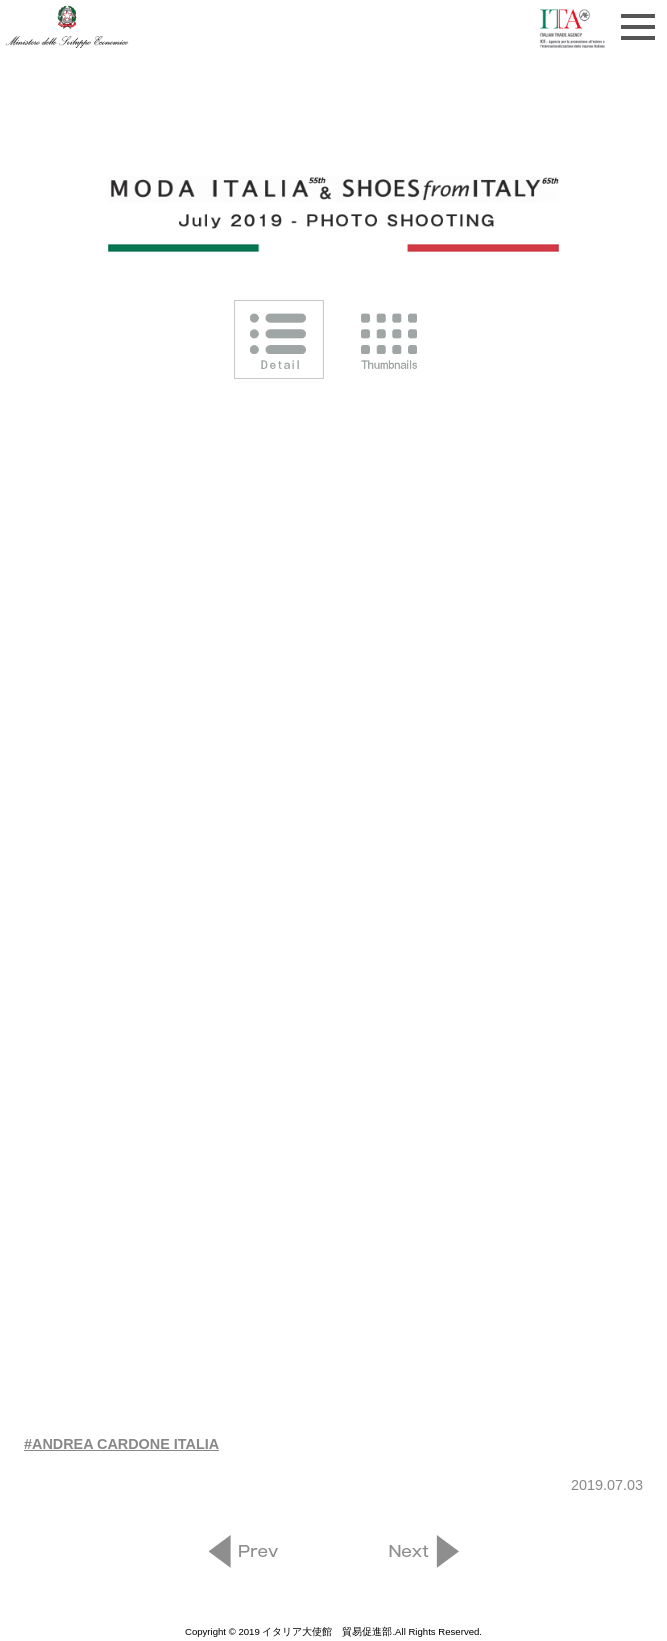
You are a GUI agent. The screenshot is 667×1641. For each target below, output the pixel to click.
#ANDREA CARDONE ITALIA (121, 1444)
